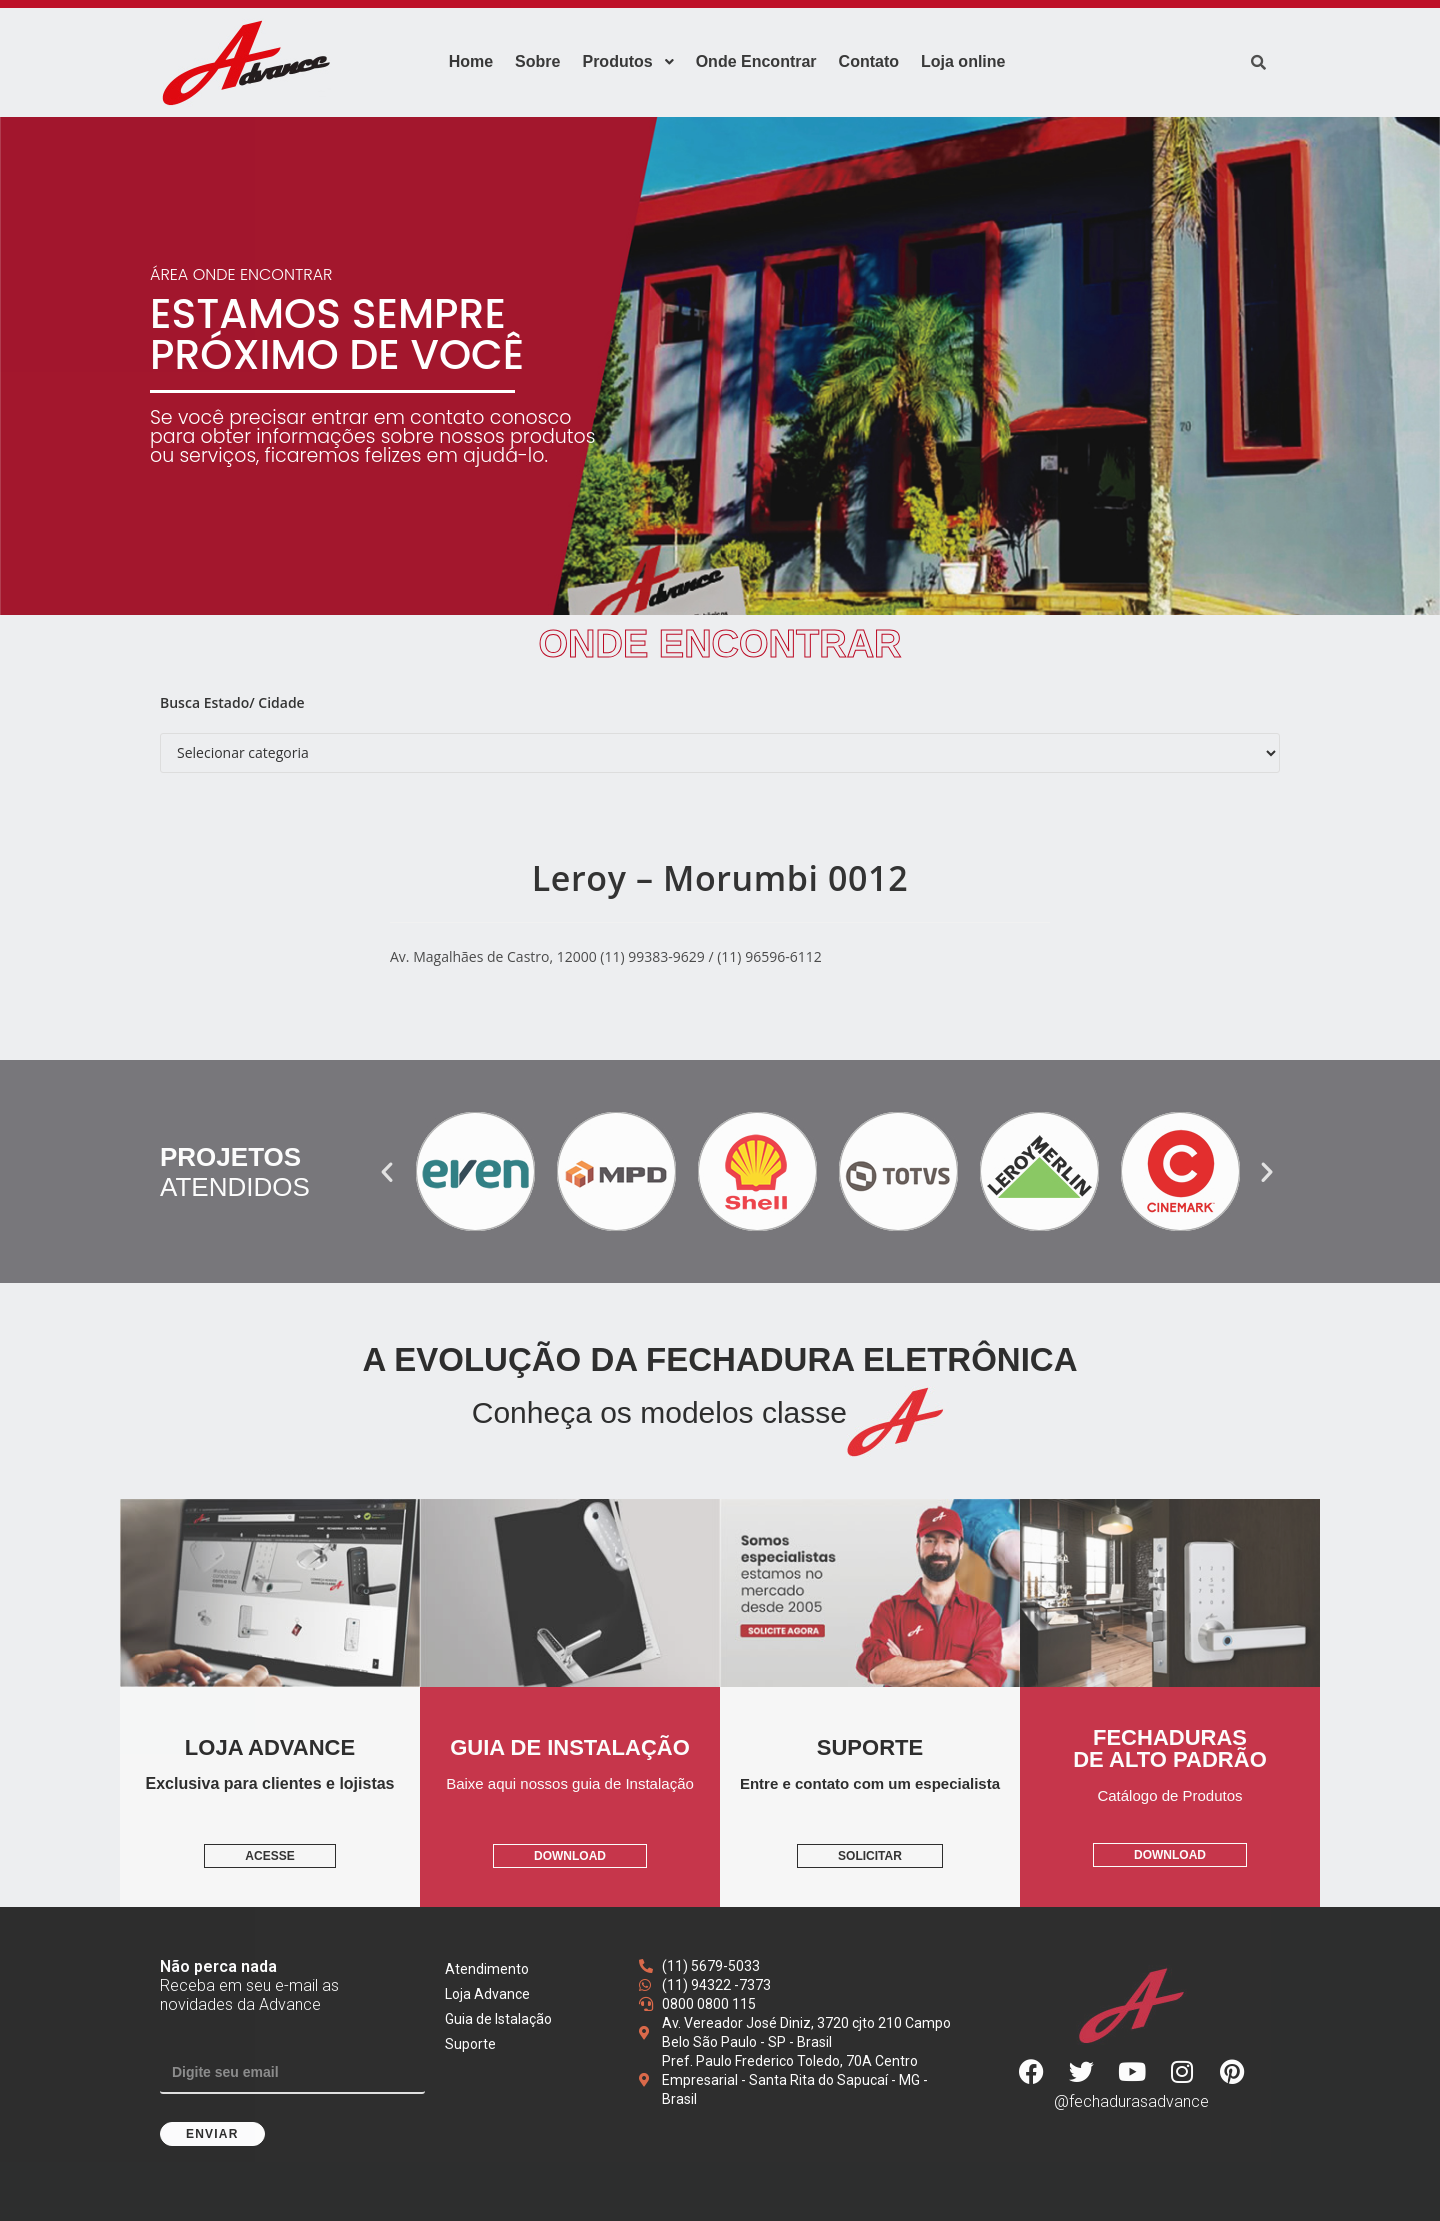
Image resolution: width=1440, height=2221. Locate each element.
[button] (387, 1172)
